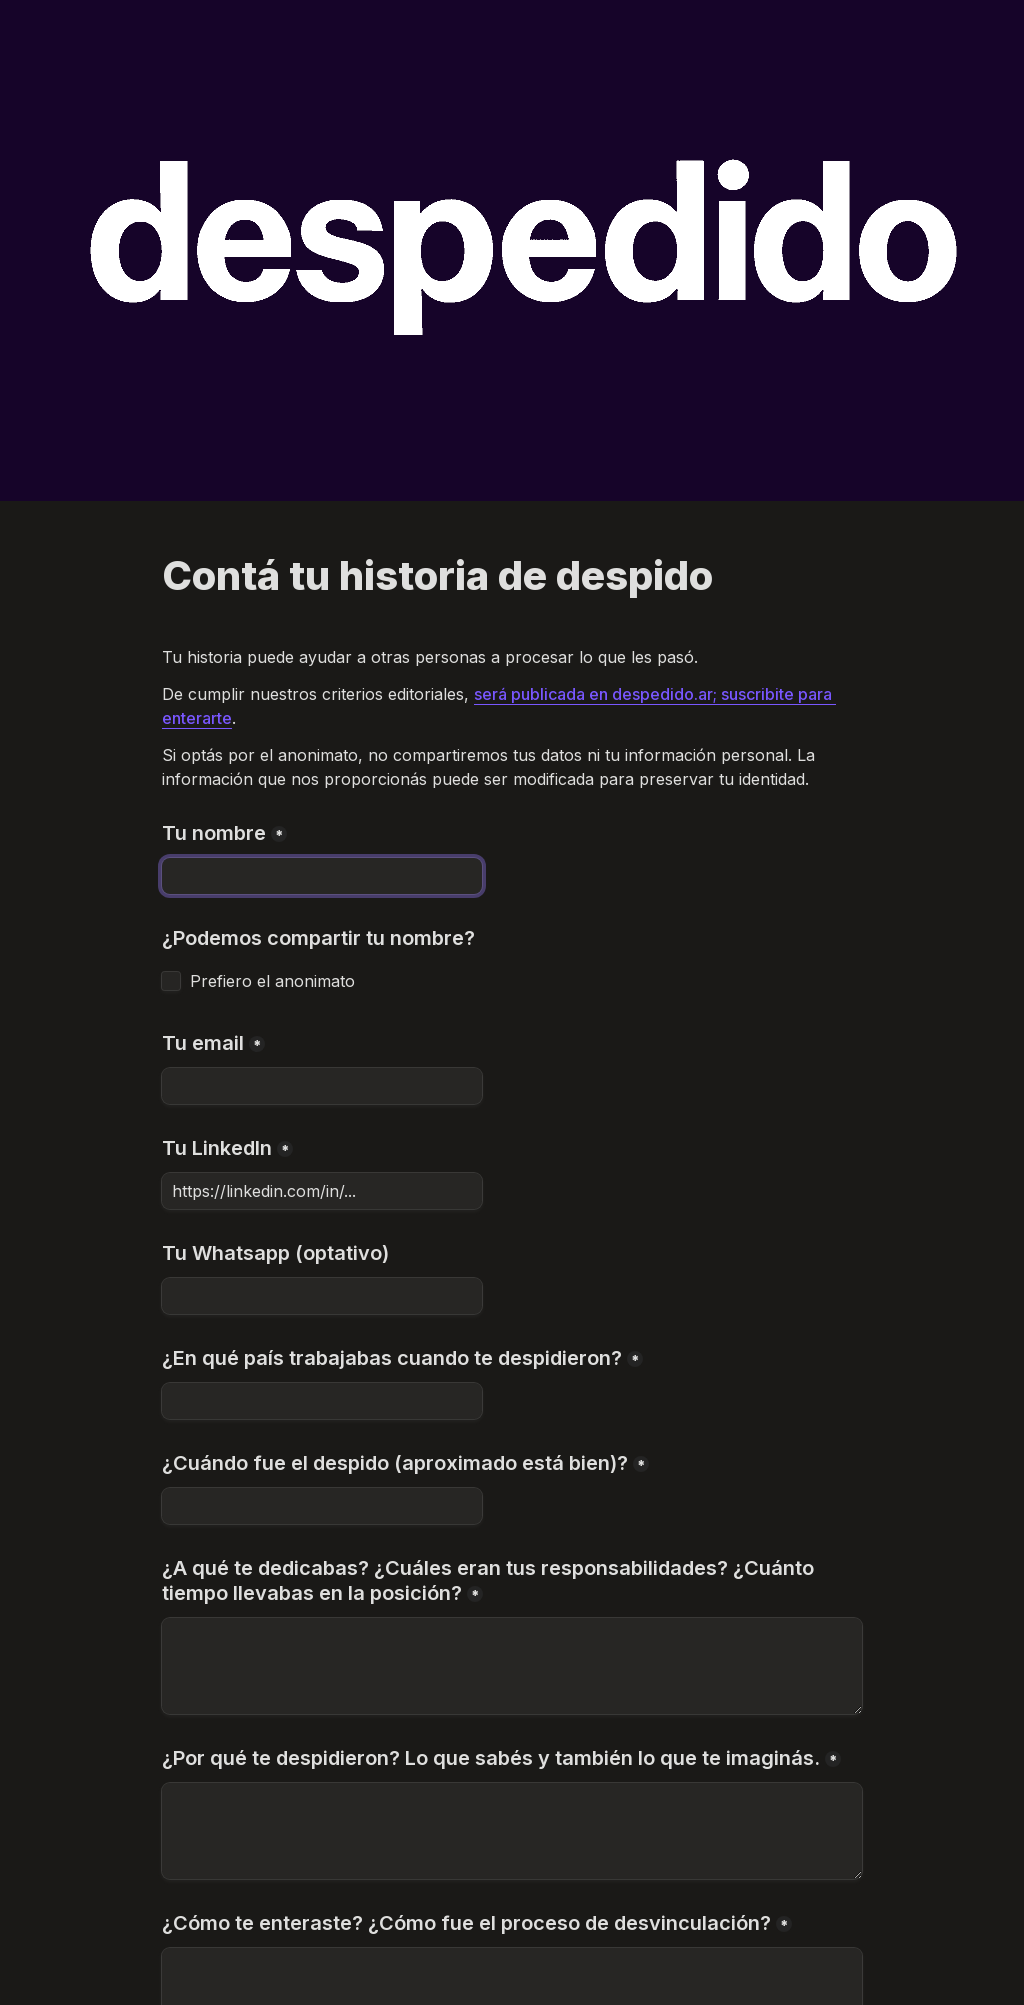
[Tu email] (322, 1086)
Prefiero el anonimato (272, 981)
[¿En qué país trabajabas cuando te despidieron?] (322, 1401)
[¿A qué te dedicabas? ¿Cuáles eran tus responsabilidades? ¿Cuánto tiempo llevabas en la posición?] (512, 1666)
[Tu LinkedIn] (322, 1191)
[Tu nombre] (322, 876)
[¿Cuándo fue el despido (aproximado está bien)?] (322, 1506)
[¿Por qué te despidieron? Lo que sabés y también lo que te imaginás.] (512, 1831)
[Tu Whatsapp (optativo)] (322, 1296)
